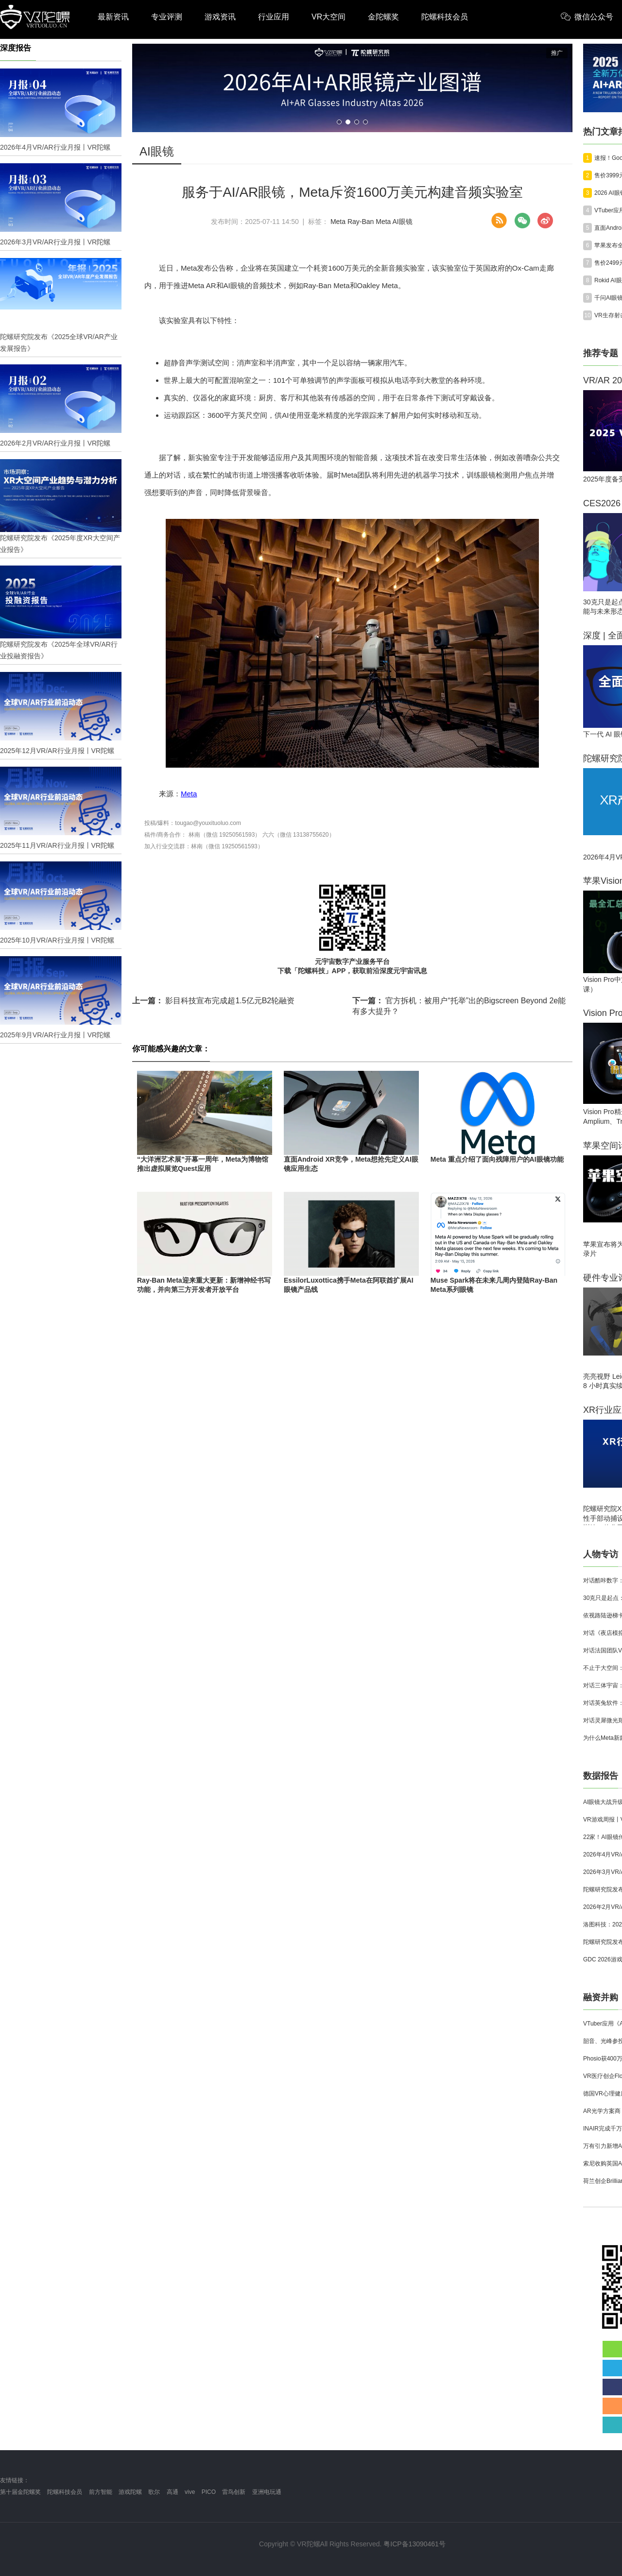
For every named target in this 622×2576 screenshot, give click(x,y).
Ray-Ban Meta (369, 221)
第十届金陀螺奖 (20, 2492)
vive (190, 2492)
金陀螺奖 (383, 17)
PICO (209, 2492)
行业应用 (273, 17)
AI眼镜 (403, 221)
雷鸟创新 (233, 2492)
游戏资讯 (220, 17)
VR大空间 (328, 17)
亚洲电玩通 (266, 2492)
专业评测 (166, 17)
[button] (339, 122)
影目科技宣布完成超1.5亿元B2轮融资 (213, 1000)
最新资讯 (113, 17)
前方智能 (100, 2492)
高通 (172, 2492)
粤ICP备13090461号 (414, 2544)
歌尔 (154, 2492)
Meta (338, 221)
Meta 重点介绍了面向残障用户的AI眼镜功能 (497, 1159)
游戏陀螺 (130, 2492)
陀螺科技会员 (444, 17)
